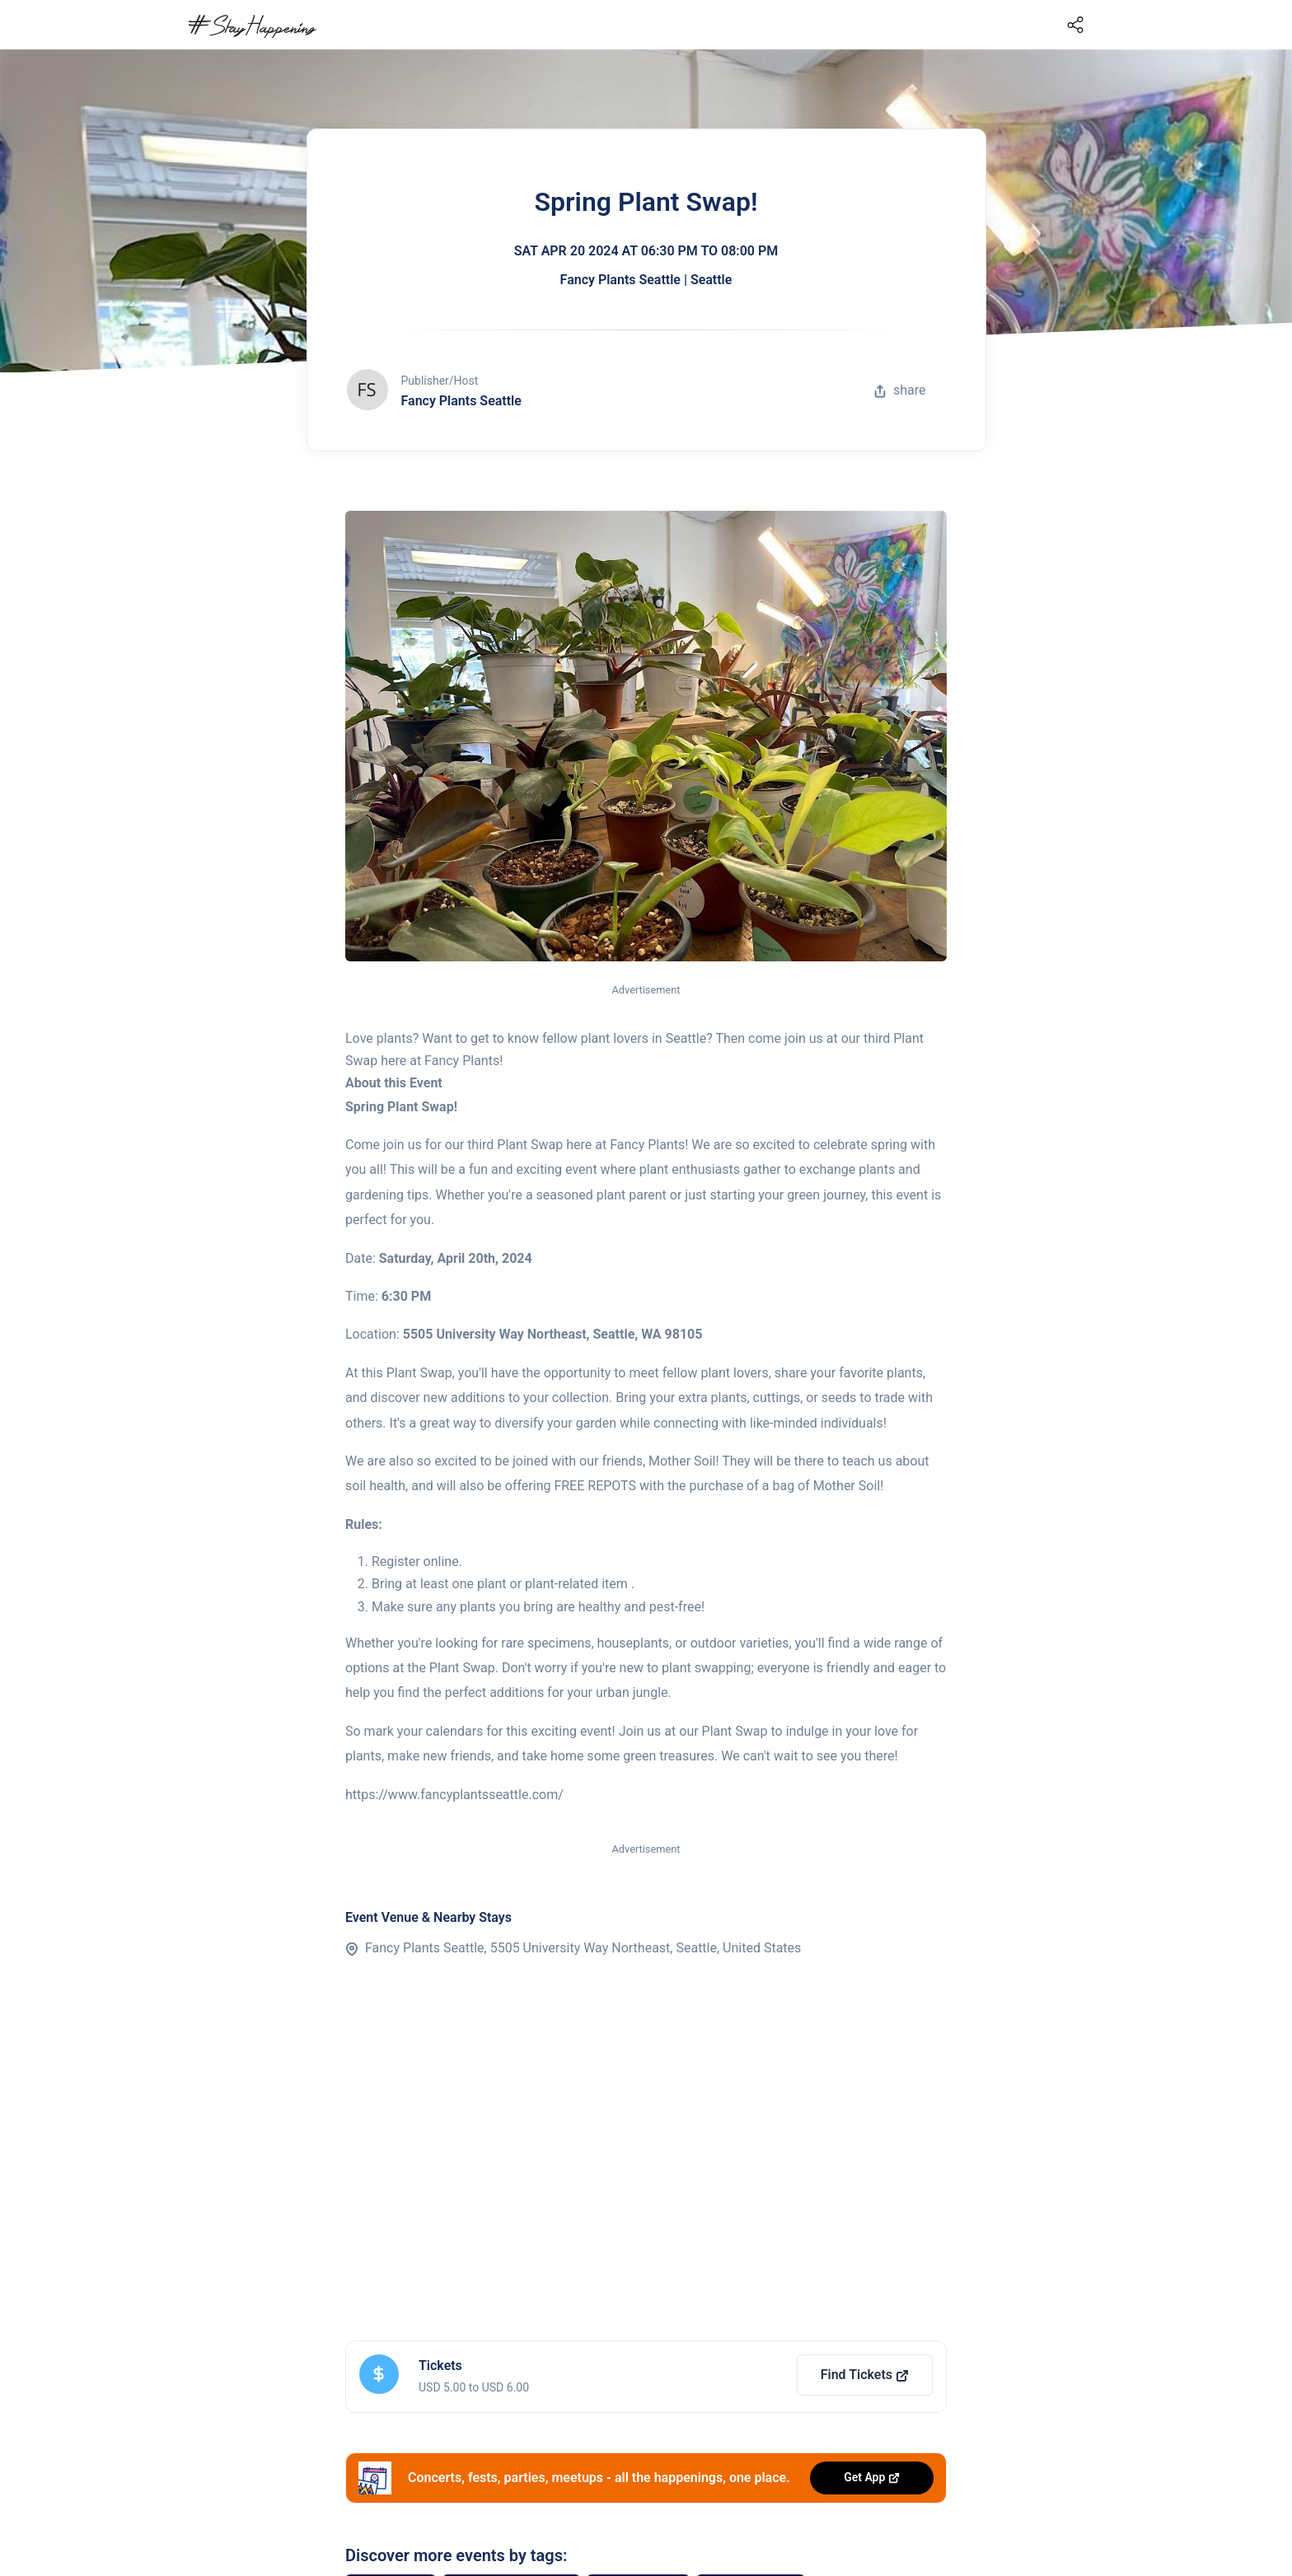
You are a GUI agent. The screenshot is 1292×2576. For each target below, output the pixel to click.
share (899, 390)
